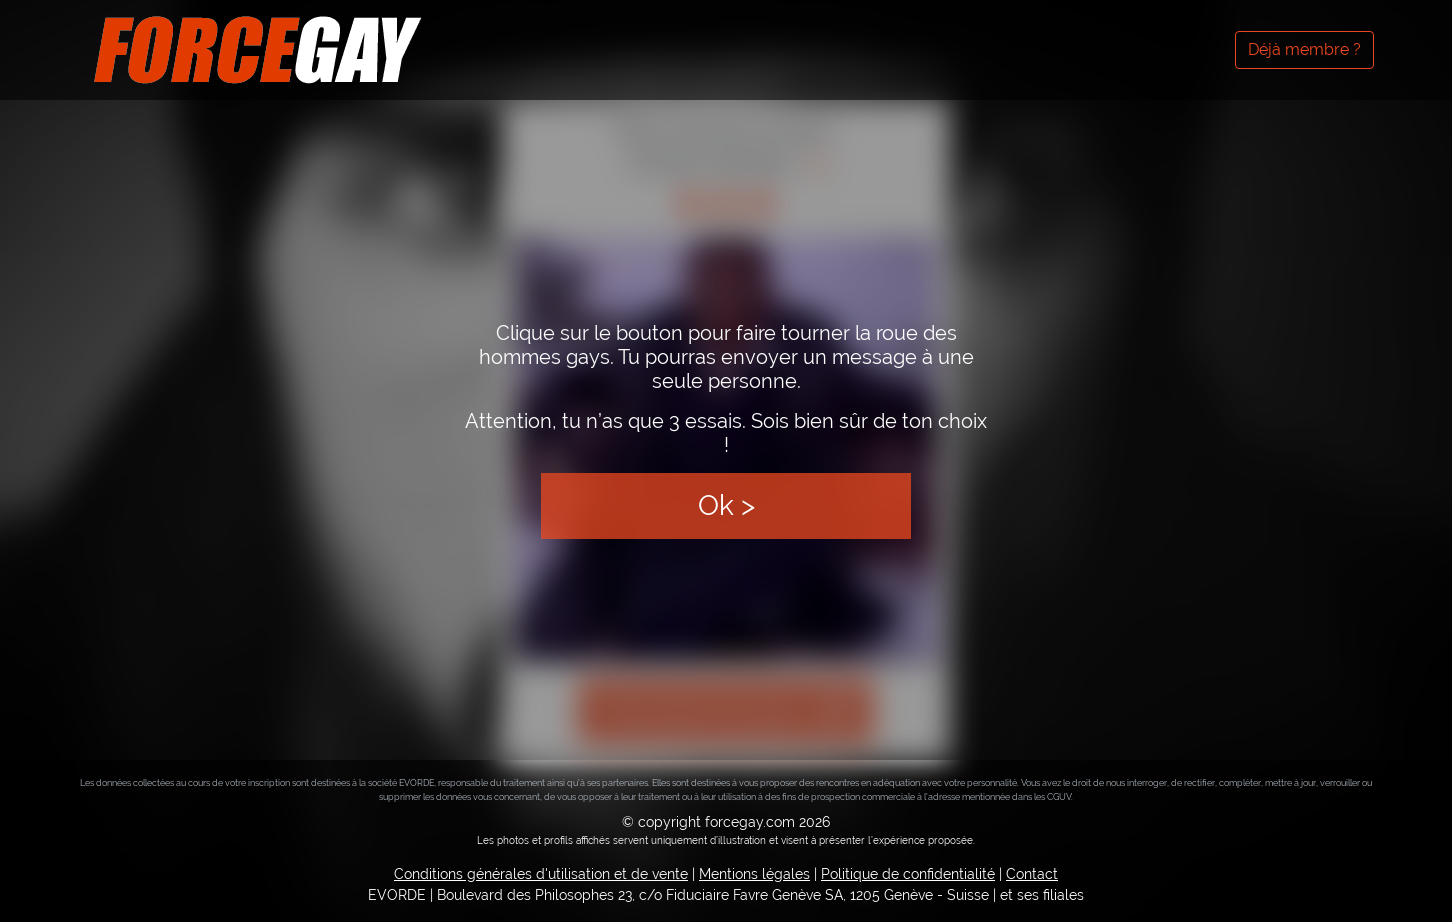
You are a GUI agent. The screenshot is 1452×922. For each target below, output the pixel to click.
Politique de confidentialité (908, 874)
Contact (1032, 874)
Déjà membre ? (1304, 49)
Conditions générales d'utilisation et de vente (541, 874)
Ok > (726, 505)
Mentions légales (754, 874)
